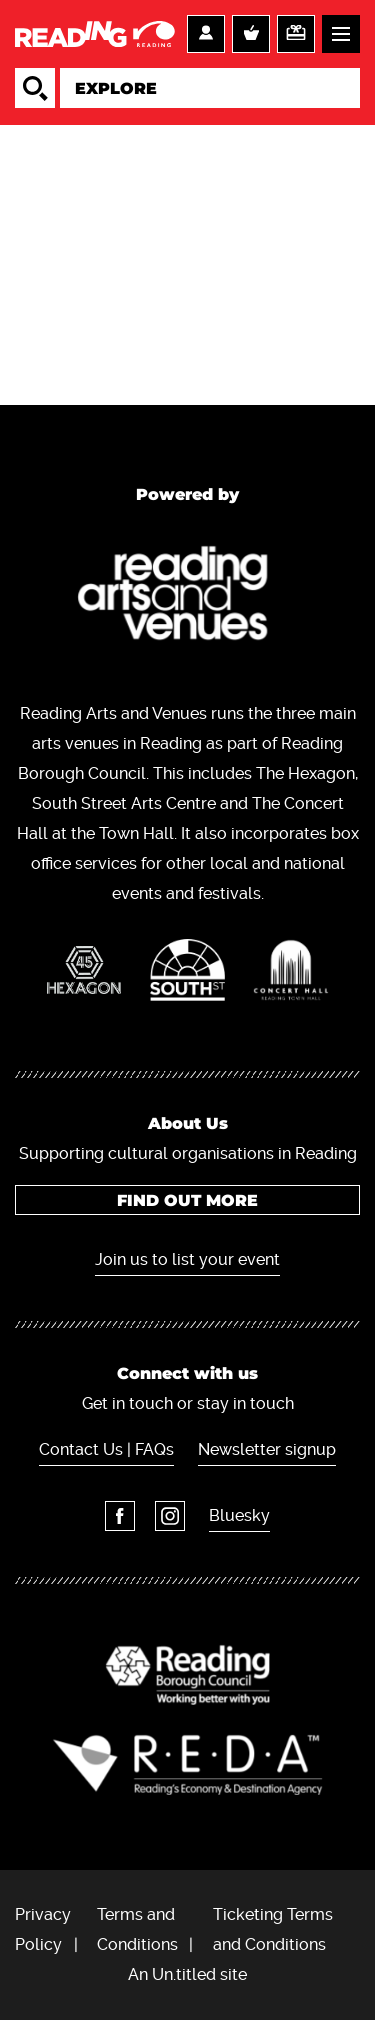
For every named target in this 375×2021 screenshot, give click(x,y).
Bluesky (239, 1515)
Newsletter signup (267, 1449)
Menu (341, 34)
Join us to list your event (187, 1259)
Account (206, 34)
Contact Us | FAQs (106, 1449)
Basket (251, 34)
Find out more (187, 1200)
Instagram (170, 1516)
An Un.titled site (187, 1974)
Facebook (120, 1516)
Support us (296, 34)
